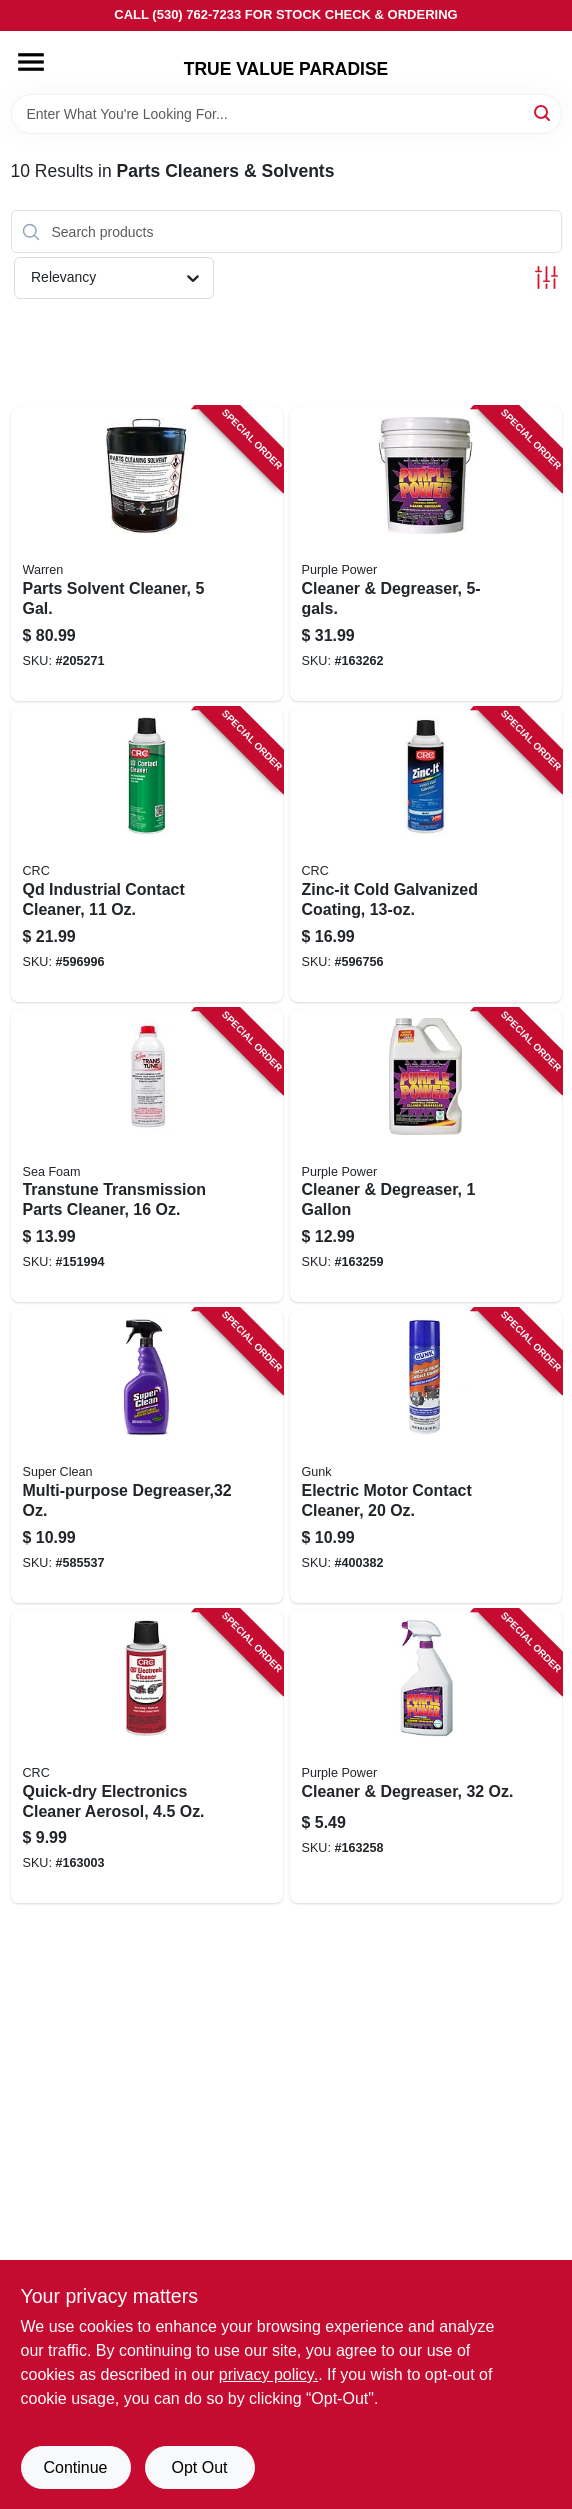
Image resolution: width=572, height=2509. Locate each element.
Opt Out (199, 2467)
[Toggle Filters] (546, 277)
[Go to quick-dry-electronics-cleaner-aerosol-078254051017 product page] (147, 1757)
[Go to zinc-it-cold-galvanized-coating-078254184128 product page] (426, 855)
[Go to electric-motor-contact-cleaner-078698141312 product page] (426, 1456)
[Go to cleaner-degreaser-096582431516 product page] (426, 1757)
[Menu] (31, 62)
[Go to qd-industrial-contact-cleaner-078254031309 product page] (147, 855)
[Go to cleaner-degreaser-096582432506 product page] (426, 554)
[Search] (543, 112)
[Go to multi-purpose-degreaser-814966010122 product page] (147, 1456)
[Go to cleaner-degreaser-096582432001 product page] (426, 1156)
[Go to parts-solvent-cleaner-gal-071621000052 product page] (147, 554)
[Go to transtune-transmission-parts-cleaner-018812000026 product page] (147, 1156)
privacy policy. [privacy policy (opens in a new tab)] (268, 2374)
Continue (75, 2467)
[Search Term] (286, 114)
